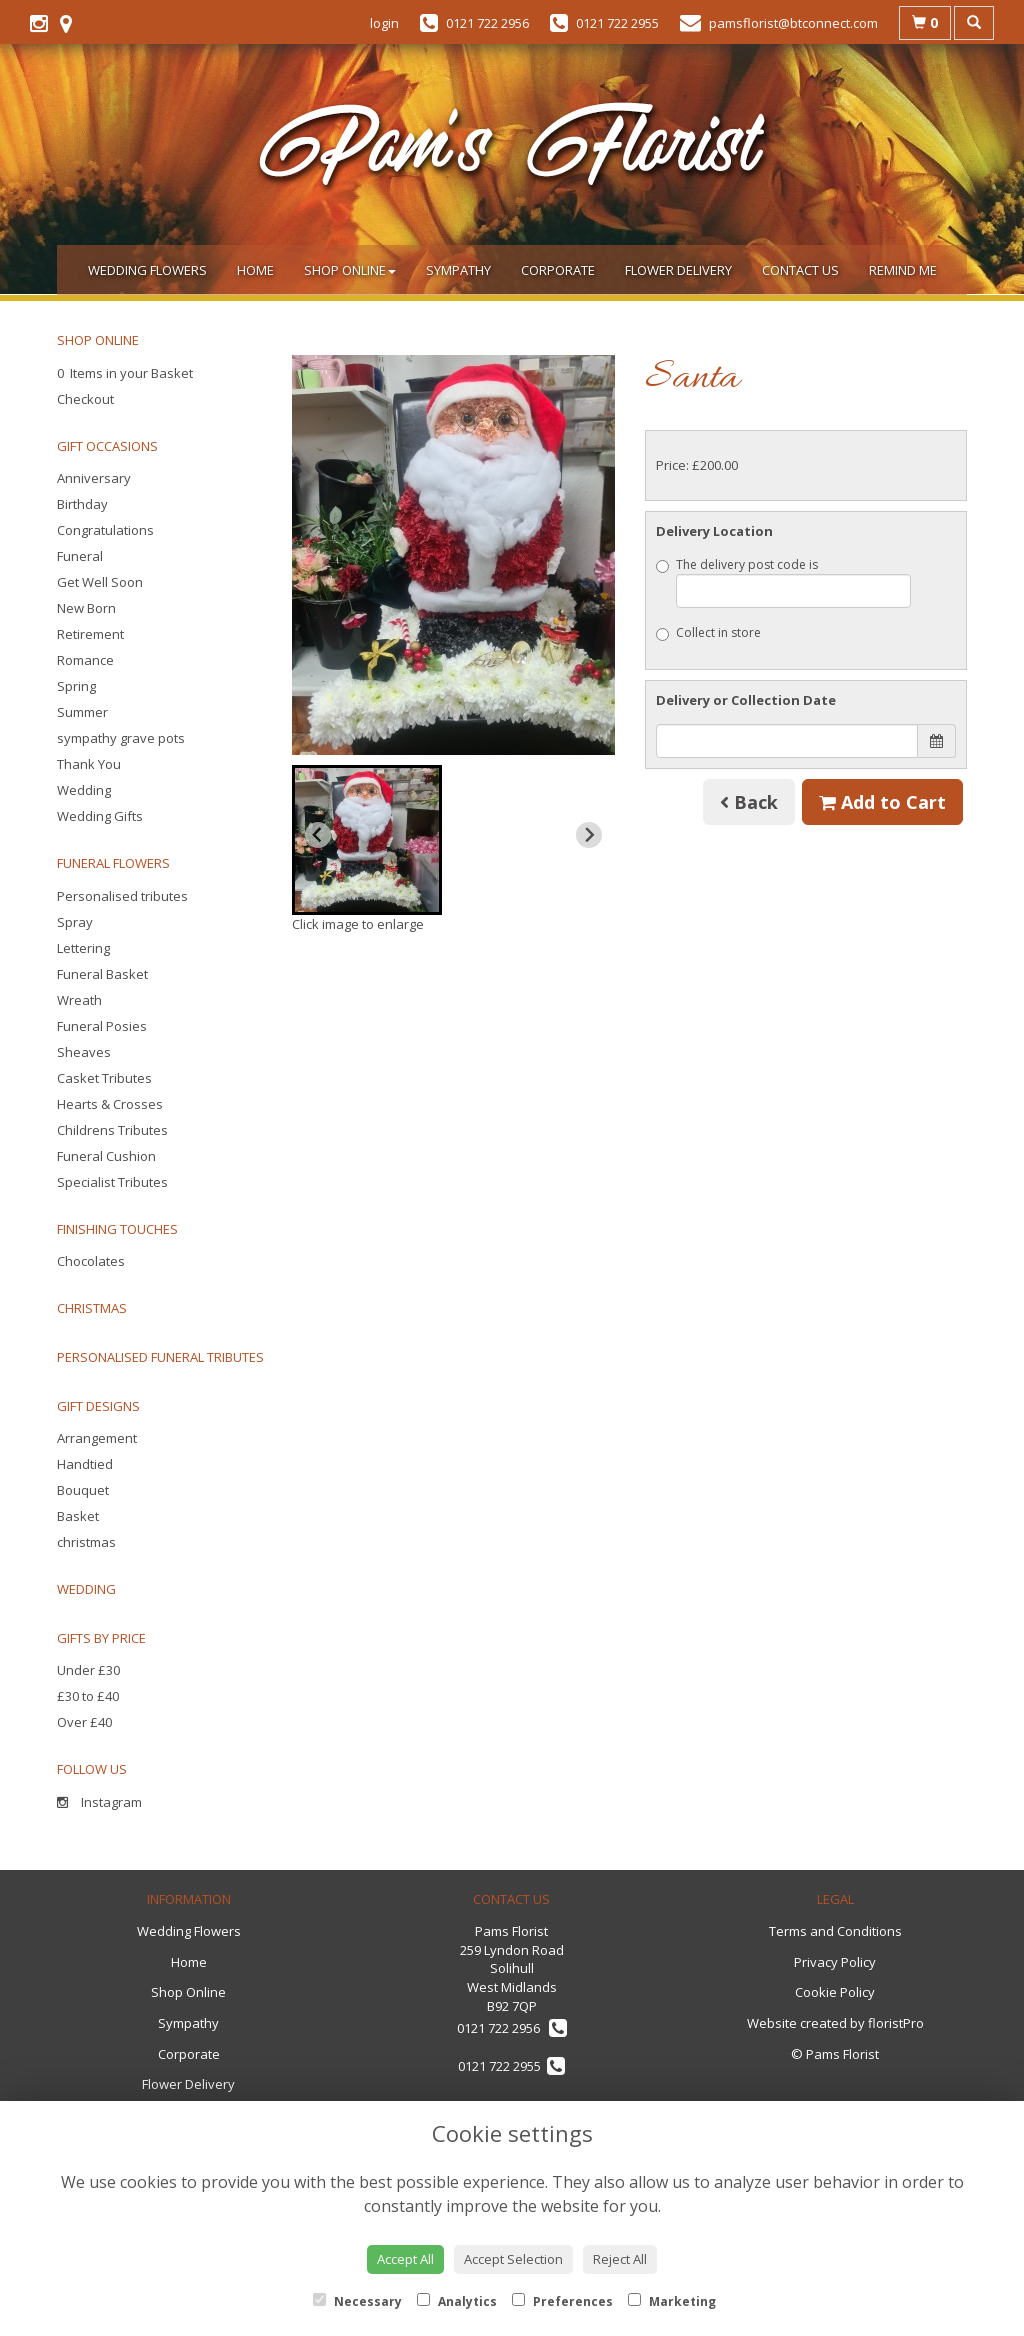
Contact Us (800, 270)
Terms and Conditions (835, 1931)
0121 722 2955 (511, 2066)
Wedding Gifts (100, 816)
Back (749, 802)
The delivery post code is (784, 582)
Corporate (558, 270)
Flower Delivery (678, 270)
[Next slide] (589, 835)
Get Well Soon (100, 582)
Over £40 (84, 1722)
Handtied (85, 1464)
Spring (76, 686)
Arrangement (97, 1438)
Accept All (405, 2259)
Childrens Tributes (112, 1130)
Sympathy (458, 270)
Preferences (562, 2301)
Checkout (85, 399)
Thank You (89, 764)
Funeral (80, 556)
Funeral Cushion (106, 1156)
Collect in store (708, 632)
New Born (86, 608)
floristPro (896, 2023)
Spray (75, 922)
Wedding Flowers (147, 270)
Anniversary (94, 478)
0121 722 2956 (512, 2028)
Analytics (457, 2301)
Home (255, 270)
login (384, 23)
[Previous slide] (318, 835)
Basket (78, 1516)
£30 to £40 (88, 1696)
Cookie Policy (835, 1992)
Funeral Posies (102, 1026)
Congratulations (105, 530)
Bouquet (83, 1490)
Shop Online (350, 270)
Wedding (84, 790)
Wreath (79, 1000)
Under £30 (88, 1670)
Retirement (90, 634)
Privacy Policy (835, 1962)
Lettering (83, 948)
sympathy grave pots (121, 738)
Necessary (357, 2301)
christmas (86, 1542)
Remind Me (903, 270)
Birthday (82, 504)
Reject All (620, 2259)
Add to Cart (882, 802)
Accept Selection (513, 2259)
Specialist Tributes (112, 1182)
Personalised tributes (122, 896)
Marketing (672, 2301)
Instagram (99, 1802)
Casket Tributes (104, 1078)
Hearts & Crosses (110, 1104)
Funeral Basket (102, 974)
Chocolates (91, 1261)
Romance (85, 660)
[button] (367, 840)
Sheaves (84, 1052)
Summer (82, 712)
